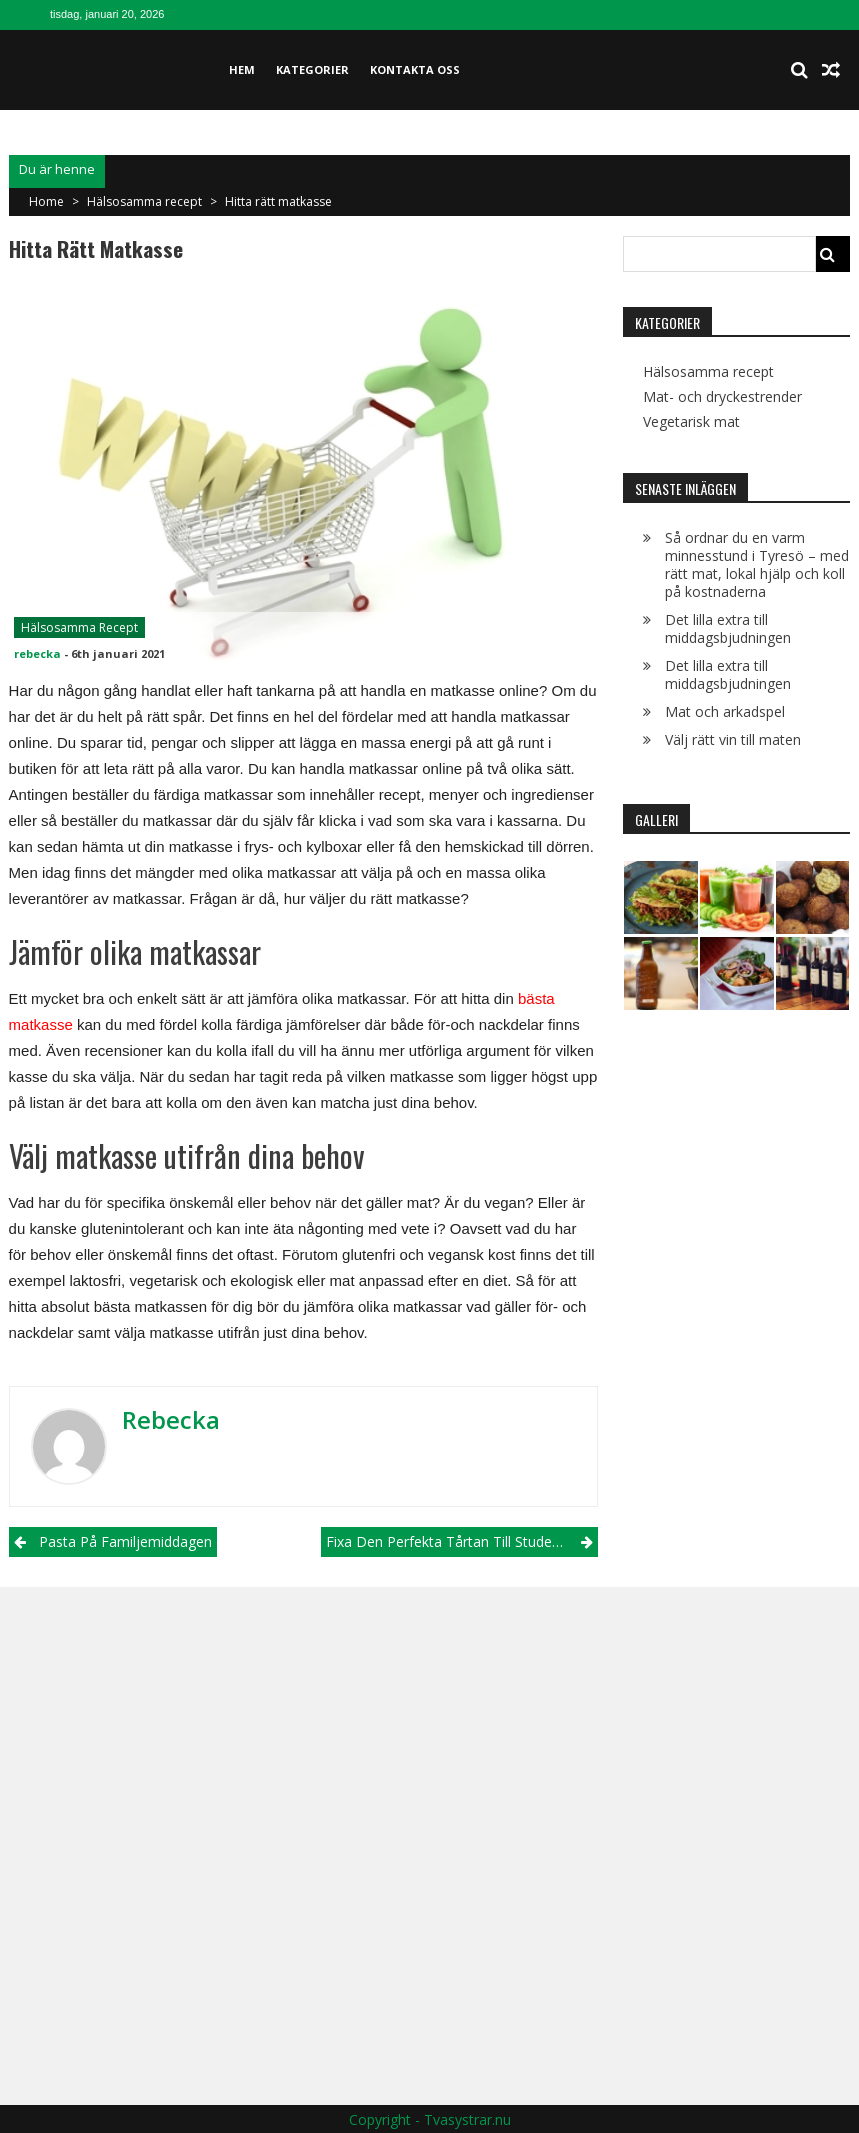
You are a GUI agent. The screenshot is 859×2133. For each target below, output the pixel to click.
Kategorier (312, 69)
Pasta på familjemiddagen (125, 1541)
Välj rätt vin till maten (733, 739)
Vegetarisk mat (691, 422)
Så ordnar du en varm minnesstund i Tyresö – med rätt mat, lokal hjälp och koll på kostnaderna (757, 564)
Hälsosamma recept (144, 201)
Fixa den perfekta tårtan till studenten (453, 1541)
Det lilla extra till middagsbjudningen (728, 628)
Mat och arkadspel (725, 711)
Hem (242, 69)
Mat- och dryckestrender (722, 397)
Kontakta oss (415, 69)
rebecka (37, 653)
